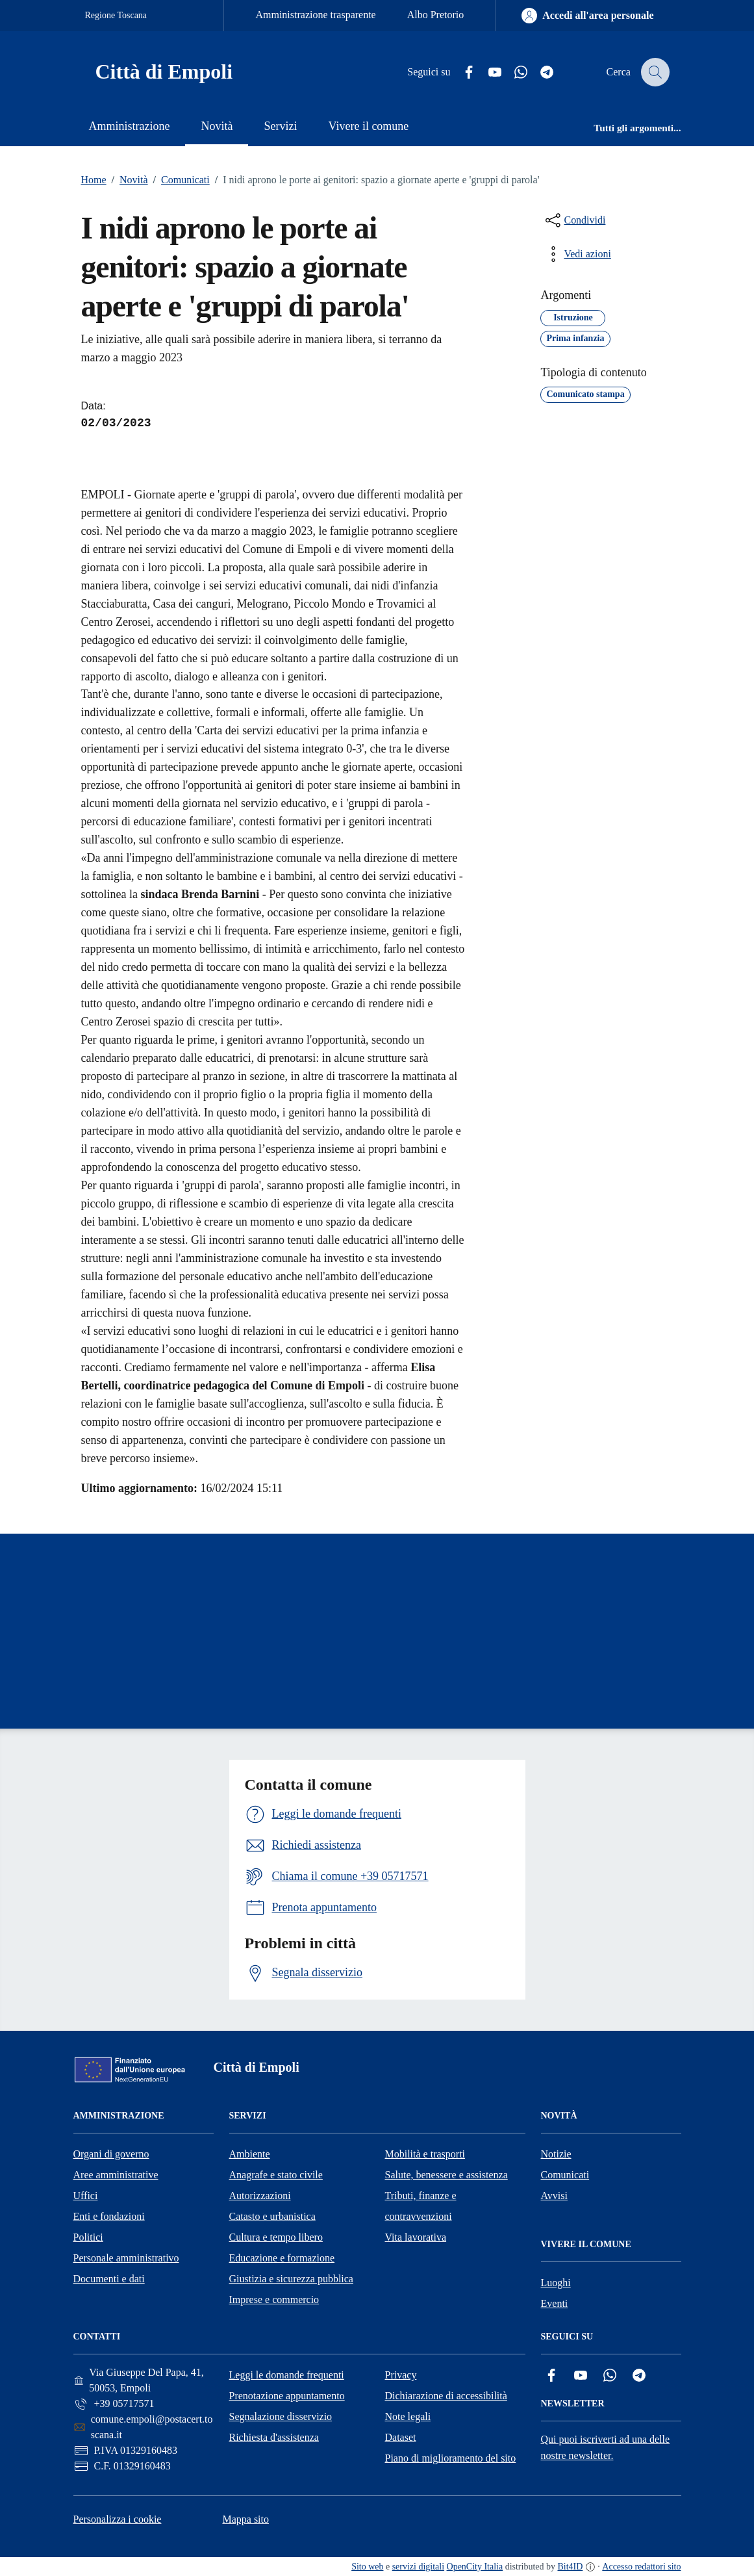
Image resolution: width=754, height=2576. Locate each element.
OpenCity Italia (475, 2566)
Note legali (408, 2416)
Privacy (401, 2374)
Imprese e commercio (274, 2299)
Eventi (554, 2303)
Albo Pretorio (435, 14)
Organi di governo (111, 2153)
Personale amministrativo (126, 2257)
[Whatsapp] (512, 72)
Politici (88, 2237)
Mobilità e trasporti (425, 2153)
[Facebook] (460, 72)
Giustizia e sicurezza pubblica (291, 2278)
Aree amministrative (115, 2174)
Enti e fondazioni (109, 2216)
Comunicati (179, 180)
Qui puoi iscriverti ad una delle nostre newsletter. (605, 2447)
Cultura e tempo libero (276, 2237)
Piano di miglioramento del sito (450, 2458)
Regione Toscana (116, 15)
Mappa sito (245, 2519)
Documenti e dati (109, 2278)
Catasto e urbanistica (272, 2216)
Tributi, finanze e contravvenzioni (421, 2206)
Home (94, 179)
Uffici (85, 2195)
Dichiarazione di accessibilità (446, 2395)
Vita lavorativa (416, 2237)
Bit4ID (570, 2566)
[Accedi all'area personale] (587, 15)
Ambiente (249, 2153)
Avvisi (554, 2195)
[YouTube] (486, 72)
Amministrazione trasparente (315, 14)
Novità (127, 180)
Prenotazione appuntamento (287, 2395)
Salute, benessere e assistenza (446, 2174)
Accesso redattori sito (641, 2566)
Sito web (367, 2566)
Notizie (556, 2153)
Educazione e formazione (282, 2257)
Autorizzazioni (260, 2195)
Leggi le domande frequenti (286, 2374)
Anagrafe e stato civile (276, 2174)
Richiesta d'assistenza (274, 2437)
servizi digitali (418, 2566)
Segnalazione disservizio (281, 2416)
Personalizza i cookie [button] (117, 2519)
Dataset (400, 2437)
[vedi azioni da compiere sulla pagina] (576, 254)
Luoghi (556, 2282)
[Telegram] (538, 72)
